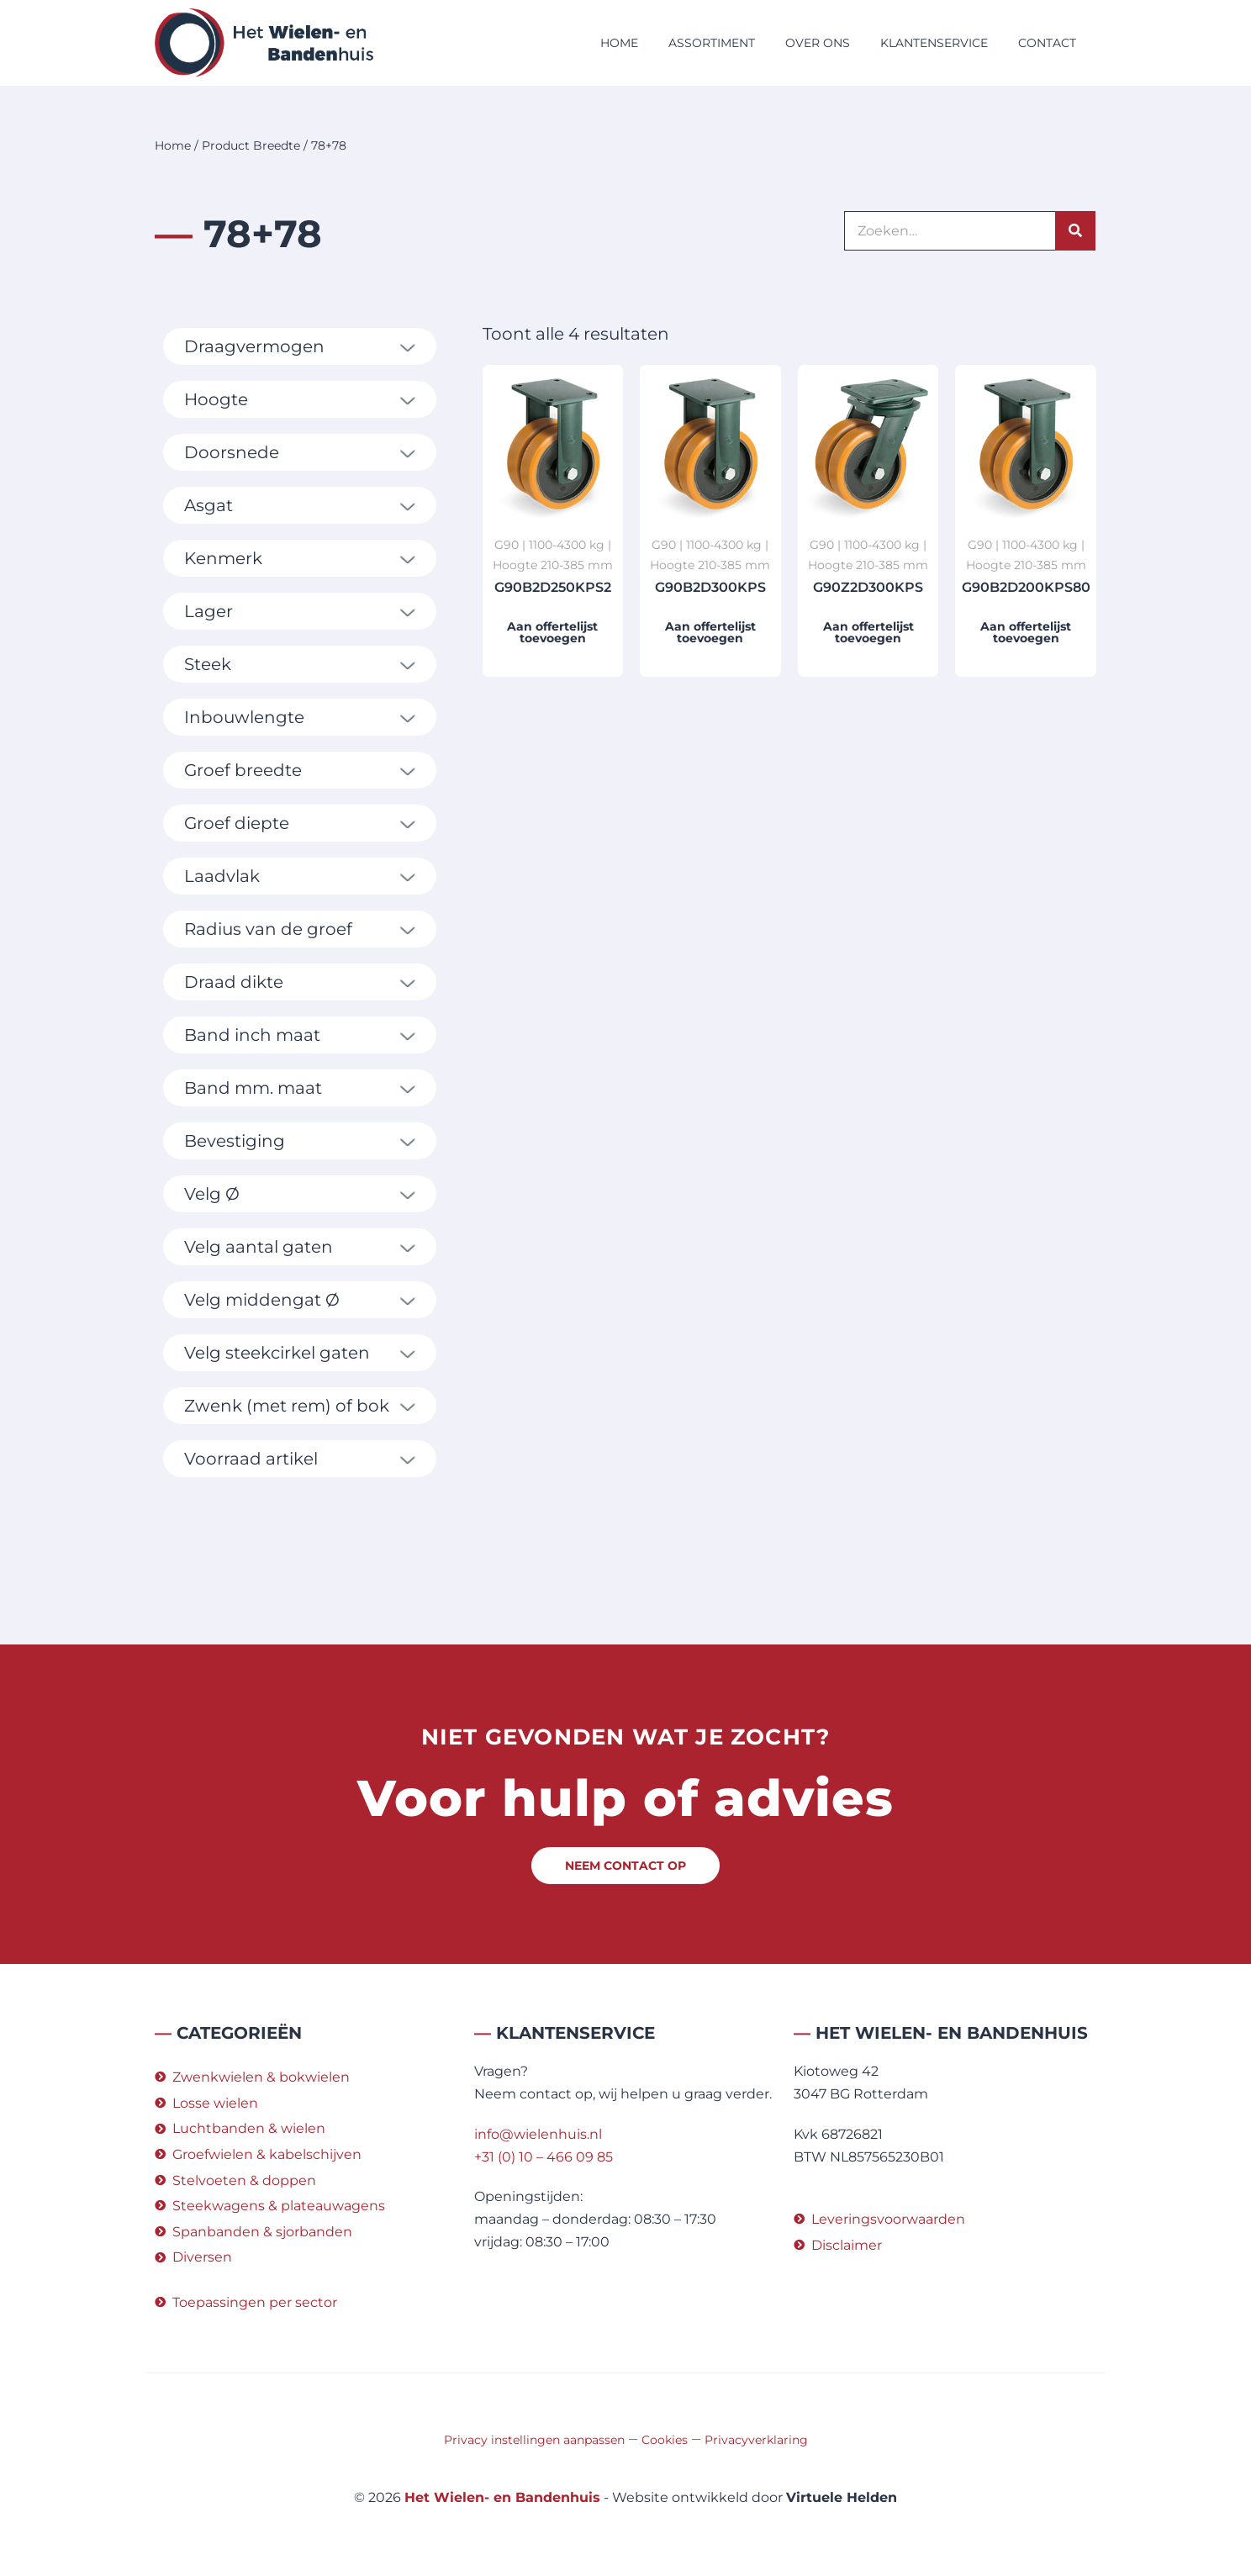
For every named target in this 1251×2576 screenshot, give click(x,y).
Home (619, 42)
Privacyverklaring (756, 2439)
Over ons (817, 42)
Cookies (664, 2439)
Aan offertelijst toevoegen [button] (552, 632)
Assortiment (711, 42)
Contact (1047, 42)
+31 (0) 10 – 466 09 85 (543, 2157)
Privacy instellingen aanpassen (534, 2439)
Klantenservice (934, 42)
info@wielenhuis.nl (538, 2134)
